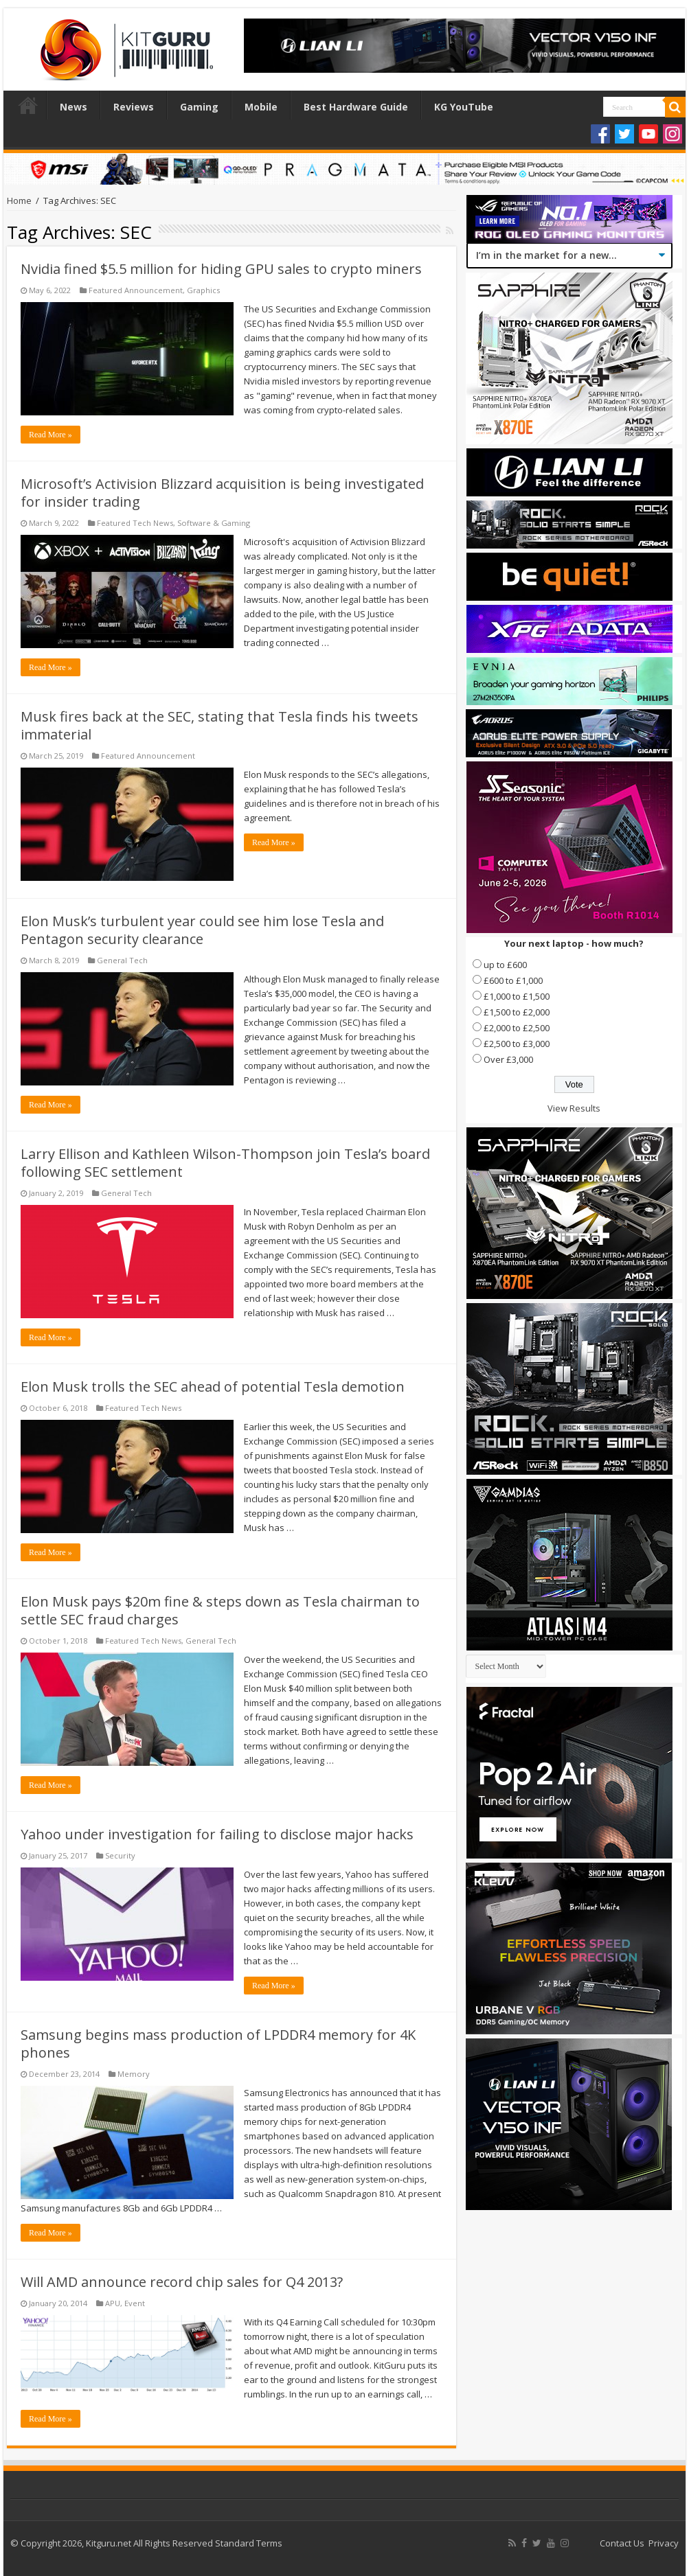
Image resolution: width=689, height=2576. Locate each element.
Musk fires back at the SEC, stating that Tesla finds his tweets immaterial (219, 725)
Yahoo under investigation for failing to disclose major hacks (217, 1834)
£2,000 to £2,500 (517, 1028)
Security (120, 1855)
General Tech (122, 960)
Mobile (261, 106)
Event (134, 2303)
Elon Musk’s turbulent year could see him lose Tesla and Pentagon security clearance (202, 930)
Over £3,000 (508, 1059)
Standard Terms (248, 2543)
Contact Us (622, 2543)
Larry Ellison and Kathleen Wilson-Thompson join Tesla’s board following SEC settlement (225, 1163)
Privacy (663, 2543)
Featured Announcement (136, 290)
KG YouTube (463, 106)
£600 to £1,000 (513, 980)
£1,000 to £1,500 (517, 996)
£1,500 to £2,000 (517, 1012)
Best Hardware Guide (356, 106)
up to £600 (505, 964)
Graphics (203, 290)
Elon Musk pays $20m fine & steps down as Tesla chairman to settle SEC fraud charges (220, 1610)
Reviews (133, 106)
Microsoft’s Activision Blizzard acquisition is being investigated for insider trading (222, 492)
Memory (133, 2074)
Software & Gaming (213, 523)
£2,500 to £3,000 (517, 1043)
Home (28, 105)
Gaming (199, 106)
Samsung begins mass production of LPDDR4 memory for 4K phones (218, 2043)
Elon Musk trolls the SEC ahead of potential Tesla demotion (213, 1386)
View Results (573, 1108)
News (73, 106)
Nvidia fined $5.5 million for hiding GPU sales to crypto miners (221, 269)
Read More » (50, 434)
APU (112, 2303)
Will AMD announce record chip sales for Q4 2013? (182, 2282)
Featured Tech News (135, 523)
